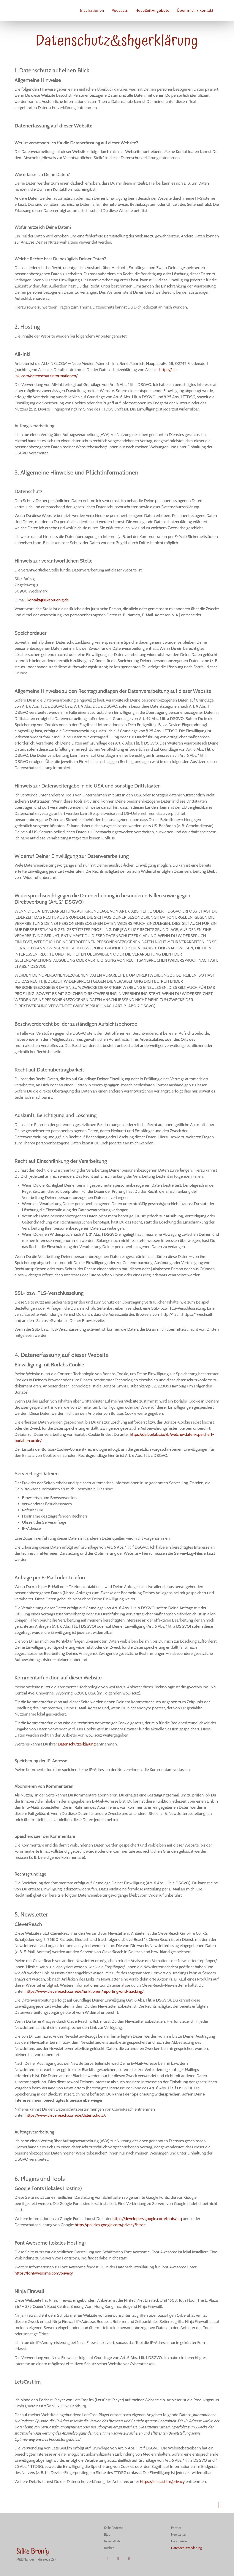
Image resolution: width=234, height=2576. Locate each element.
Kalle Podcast (113, 2528)
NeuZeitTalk (112, 2541)
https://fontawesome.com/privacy (44, 2273)
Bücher (109, 2548)
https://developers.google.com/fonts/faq (147, 2218)
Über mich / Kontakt (195, 10)
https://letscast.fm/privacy (162, 2481)
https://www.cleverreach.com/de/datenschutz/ (65, 2115)
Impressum (179, 2541)
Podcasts (120, 10)
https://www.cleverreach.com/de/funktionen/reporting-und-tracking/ (84, 1991)
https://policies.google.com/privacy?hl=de (110, 2224)
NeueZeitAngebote (152, 10)
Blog (107, 2534)
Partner (176, 2528)
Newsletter (178, 2534)
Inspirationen (92, 10)
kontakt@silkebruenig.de (48, 600)
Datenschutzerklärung (77, 1744)
